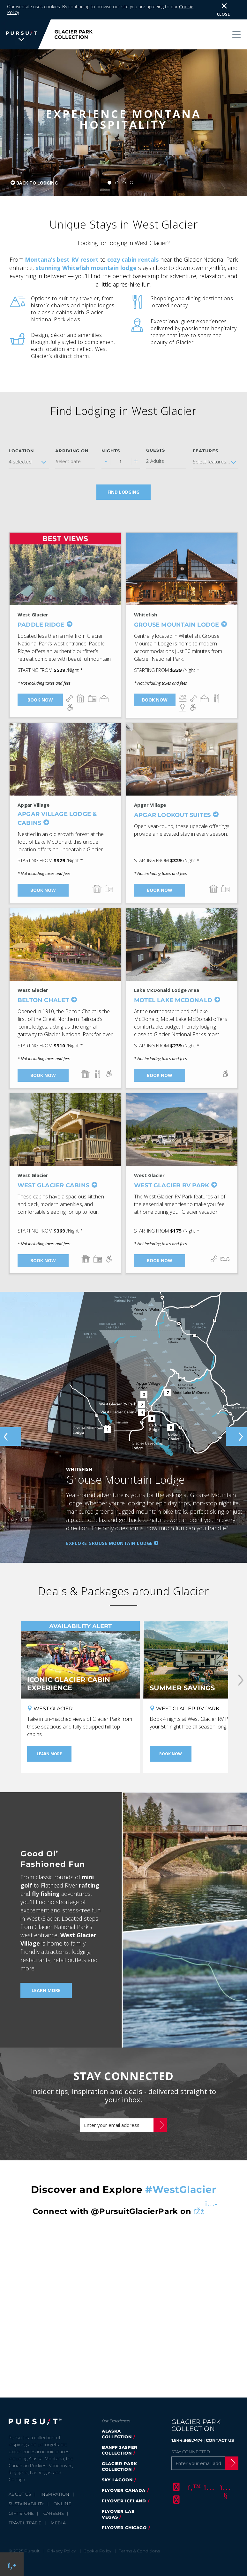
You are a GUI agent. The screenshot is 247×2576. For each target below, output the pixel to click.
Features (205, 450)
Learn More (46, 1990)
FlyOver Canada (124, 2490)
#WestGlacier (180, 2189)
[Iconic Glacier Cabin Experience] (80, 1660)
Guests (155, 450)
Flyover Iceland (124, 2500)
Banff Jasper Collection (120, 2450)
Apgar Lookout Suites (172, 815)
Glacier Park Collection (119, 2466)
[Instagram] (208, 2487)
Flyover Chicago (124, 2527)
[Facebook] (175, 2487)
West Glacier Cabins (53, 1185)
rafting (89, 1885)
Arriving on (72, 450)
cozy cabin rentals (133, 259)
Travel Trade (25, 2522)
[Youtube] (224, 2487)
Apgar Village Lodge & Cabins (57, 818)
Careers (53, 2513)
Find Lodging (123, 492)
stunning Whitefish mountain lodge (86, 268)
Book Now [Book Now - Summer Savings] (170, 1754)
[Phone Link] (12, 2564)
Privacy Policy (61, 2550)
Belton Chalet (43, 1000)
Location (21, 450)
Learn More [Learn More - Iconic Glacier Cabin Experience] (49, 1754)
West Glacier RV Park (171, 1185)
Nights (110, 450)
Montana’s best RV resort (62, 259)
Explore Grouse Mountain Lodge (109, 1543)
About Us (20, 2494)
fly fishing (46, 1893)
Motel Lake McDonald (173, 1000)
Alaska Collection (117, 2433)
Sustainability (26, 2503)
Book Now (40, 700)
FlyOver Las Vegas (118, 2514)
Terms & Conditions (139, 2550)
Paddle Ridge (41, 624)
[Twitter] (192, 2487)
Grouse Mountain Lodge (176, 624)
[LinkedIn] (175, 2499)
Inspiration (55, 2494)
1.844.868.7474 (187, 2440)
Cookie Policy (97, 2550)
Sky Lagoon (117, 2479)
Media (58, 2522)
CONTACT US (220, 2440)
